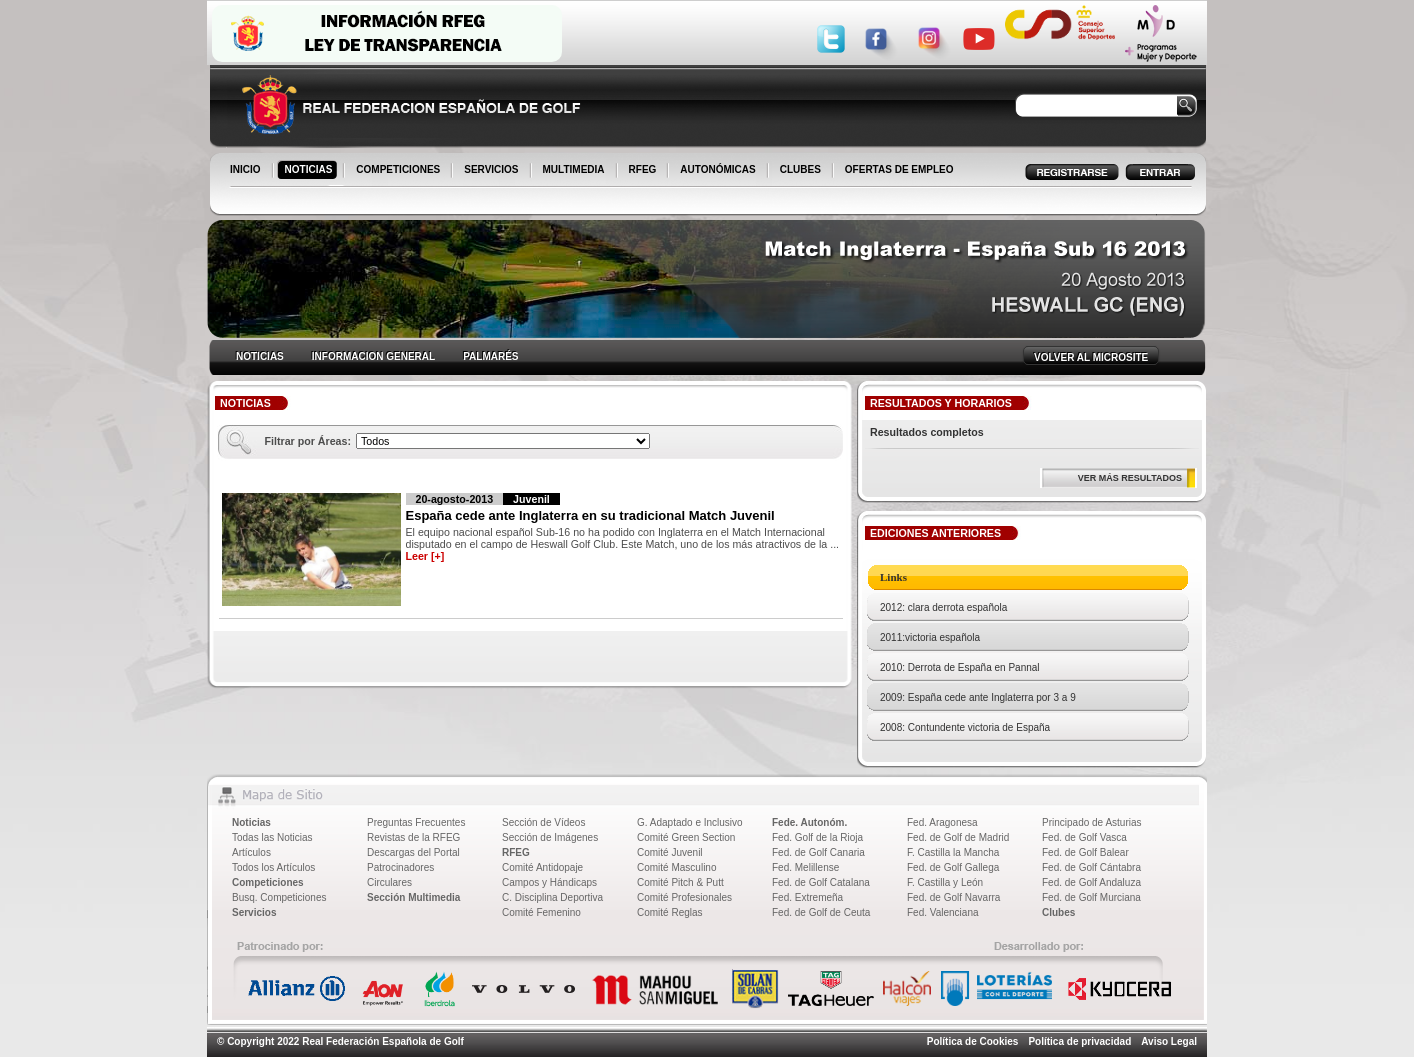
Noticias (251, 822)
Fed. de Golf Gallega (953, 867)
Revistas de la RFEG (413, 837)
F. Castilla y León (945, 882)
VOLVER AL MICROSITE (1091, 357)
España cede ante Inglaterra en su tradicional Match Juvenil (590, 515)
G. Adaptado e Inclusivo (690, 822)
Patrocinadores (400, 867)
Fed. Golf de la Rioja (817, 837)
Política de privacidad (1079, 1041)
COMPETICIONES (399, 171)
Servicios (254, 912)
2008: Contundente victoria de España (965, 727)
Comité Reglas (670, 912)
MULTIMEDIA (575, 171)
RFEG (644, 171)
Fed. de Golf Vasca (1084, 837)
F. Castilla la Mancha (953, 852)
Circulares (389, 882)
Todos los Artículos (273, 867)
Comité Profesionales (684, 897)
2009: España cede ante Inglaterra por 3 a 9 (978, 697)
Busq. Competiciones (279, 897)
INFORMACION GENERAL (373, 356)
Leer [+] (425, 556)
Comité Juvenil (670, 852)
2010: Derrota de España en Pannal (960, 667)
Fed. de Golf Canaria (818, 852)
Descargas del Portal (413, 852)
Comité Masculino (676, 867)
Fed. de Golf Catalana (821, 882)
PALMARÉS (490, 356)
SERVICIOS (492, 171)
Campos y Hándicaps (549, 882)
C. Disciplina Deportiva (552, 897)
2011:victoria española (930, 637)
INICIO (247, 171)
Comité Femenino (541, 912)
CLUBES (800, 169)
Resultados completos (927, 432)
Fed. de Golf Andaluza (1091, 882)
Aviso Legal (1169, 1041)
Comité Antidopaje (542, 867)
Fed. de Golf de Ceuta (821, 912)
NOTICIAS (310, 171)
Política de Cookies (973, 1041)
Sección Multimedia (413, 897)
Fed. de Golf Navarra (953, 897)
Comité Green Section (686, 837)
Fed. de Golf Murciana (1091, 897)
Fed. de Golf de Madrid (958, 837)
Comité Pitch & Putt (680, 882)
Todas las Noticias (272, 837)
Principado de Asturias (1092, 822)
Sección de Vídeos (543, 822)
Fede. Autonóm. (809, 822)
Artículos (251, 852)
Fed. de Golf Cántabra (1091, 867)
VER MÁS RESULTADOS (1130, 478)
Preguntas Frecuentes (416, 822)
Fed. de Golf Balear (1085, 852)
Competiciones (268, 882)
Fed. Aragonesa (942, 822)
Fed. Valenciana (943, 912)
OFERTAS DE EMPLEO (899, 169)
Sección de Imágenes (550, 837)
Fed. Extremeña (807, 897)
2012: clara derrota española (943, 607)
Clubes (1058, 912)
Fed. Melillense (805, 867)
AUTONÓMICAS (717, 169)
